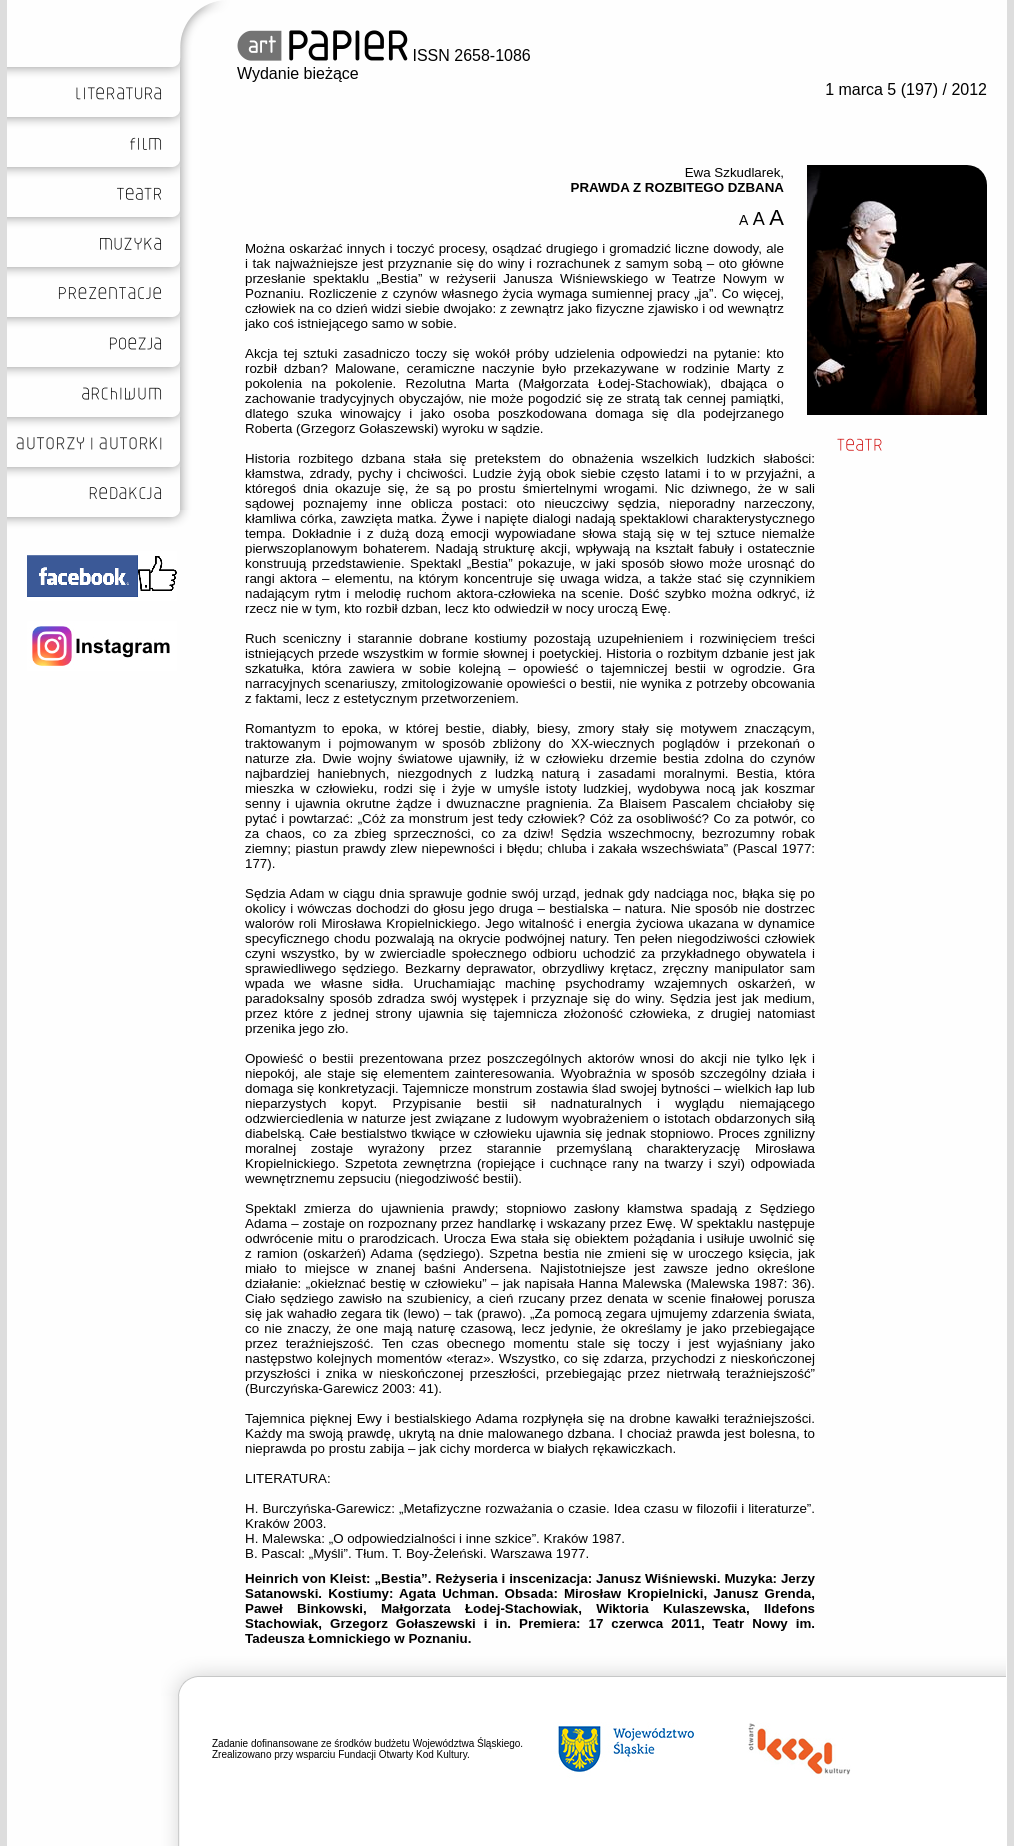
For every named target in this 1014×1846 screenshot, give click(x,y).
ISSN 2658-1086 (384, 55)
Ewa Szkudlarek (733, 172)
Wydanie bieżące (298, 73)
